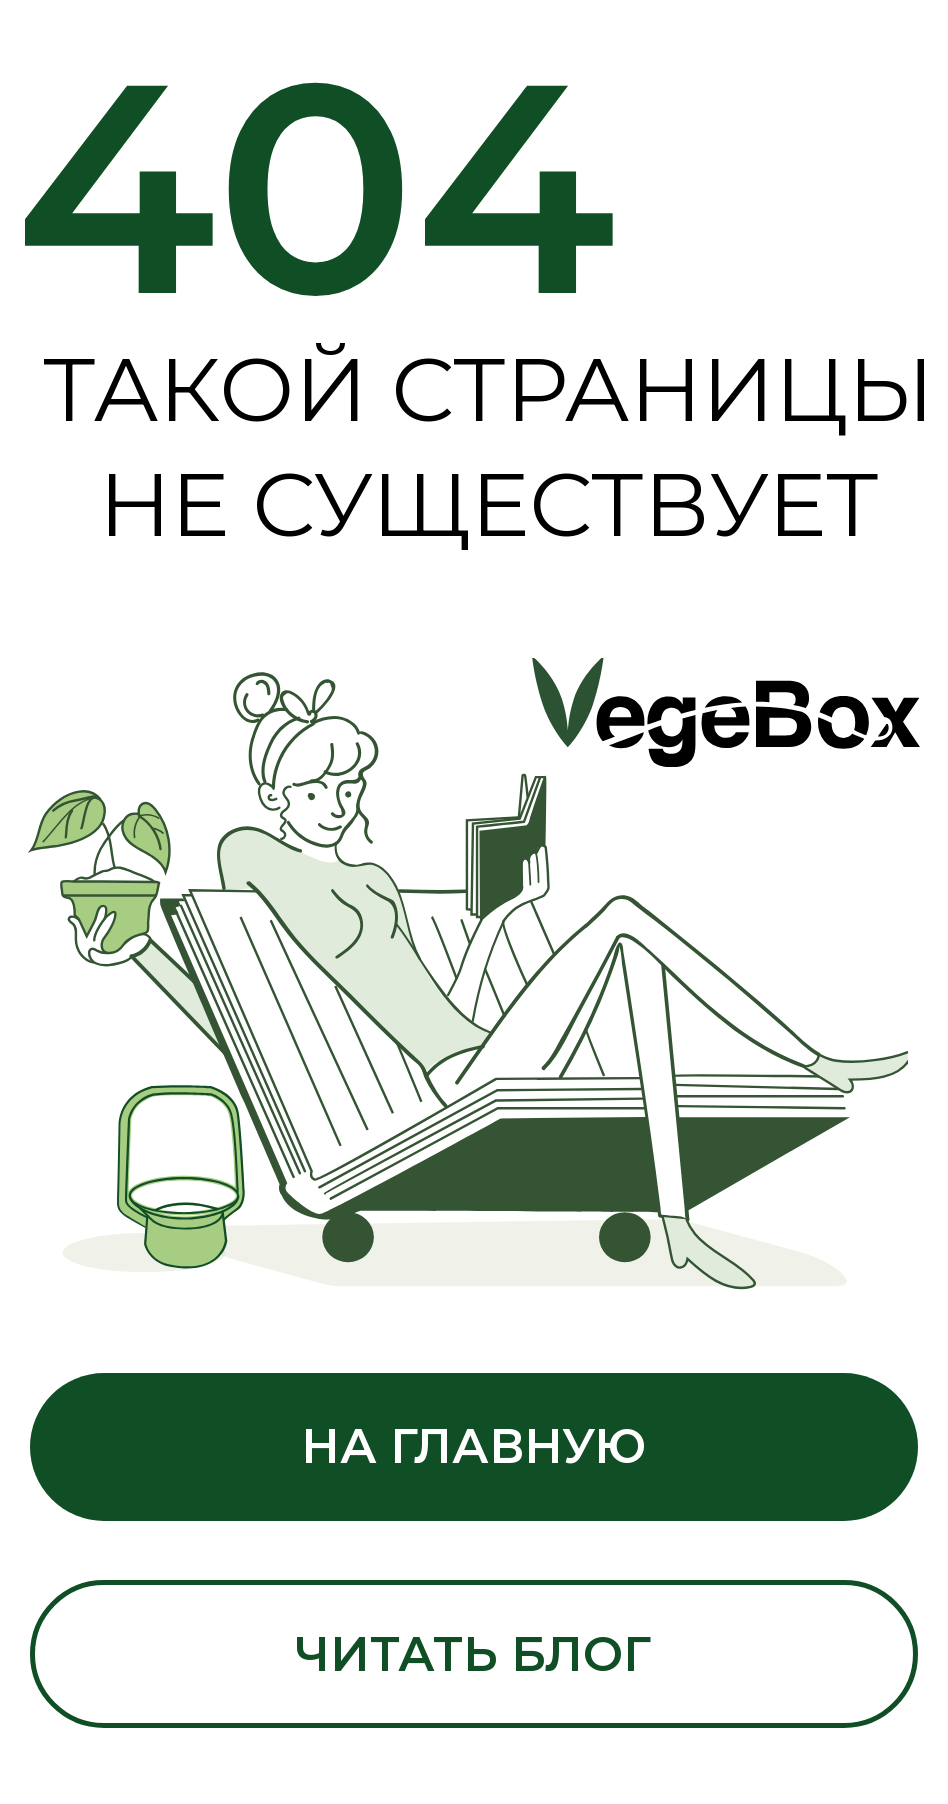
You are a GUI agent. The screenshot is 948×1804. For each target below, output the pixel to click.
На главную (473, 1446)
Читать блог (473, 1654)
